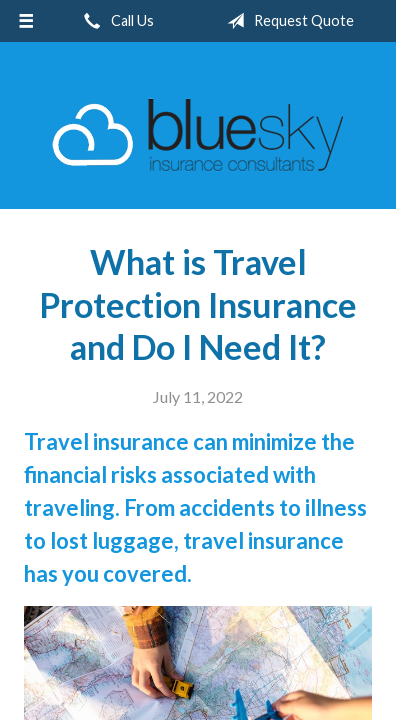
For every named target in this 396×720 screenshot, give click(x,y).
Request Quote (286, 21)
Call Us (115, 21)
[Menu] (26, 21)
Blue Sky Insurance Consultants (198, 134)
